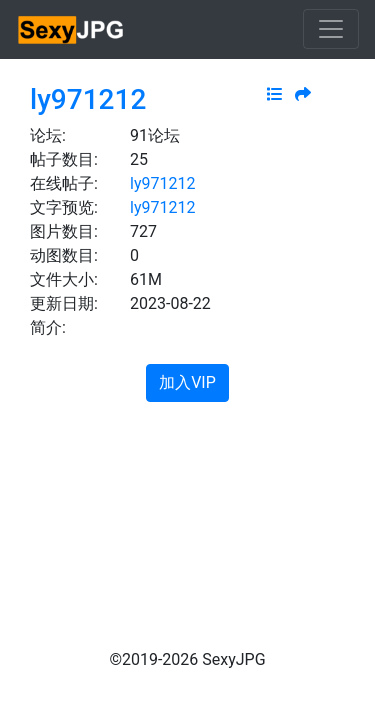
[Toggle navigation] (331, 29)
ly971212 (88, 99)
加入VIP (187, 382)
